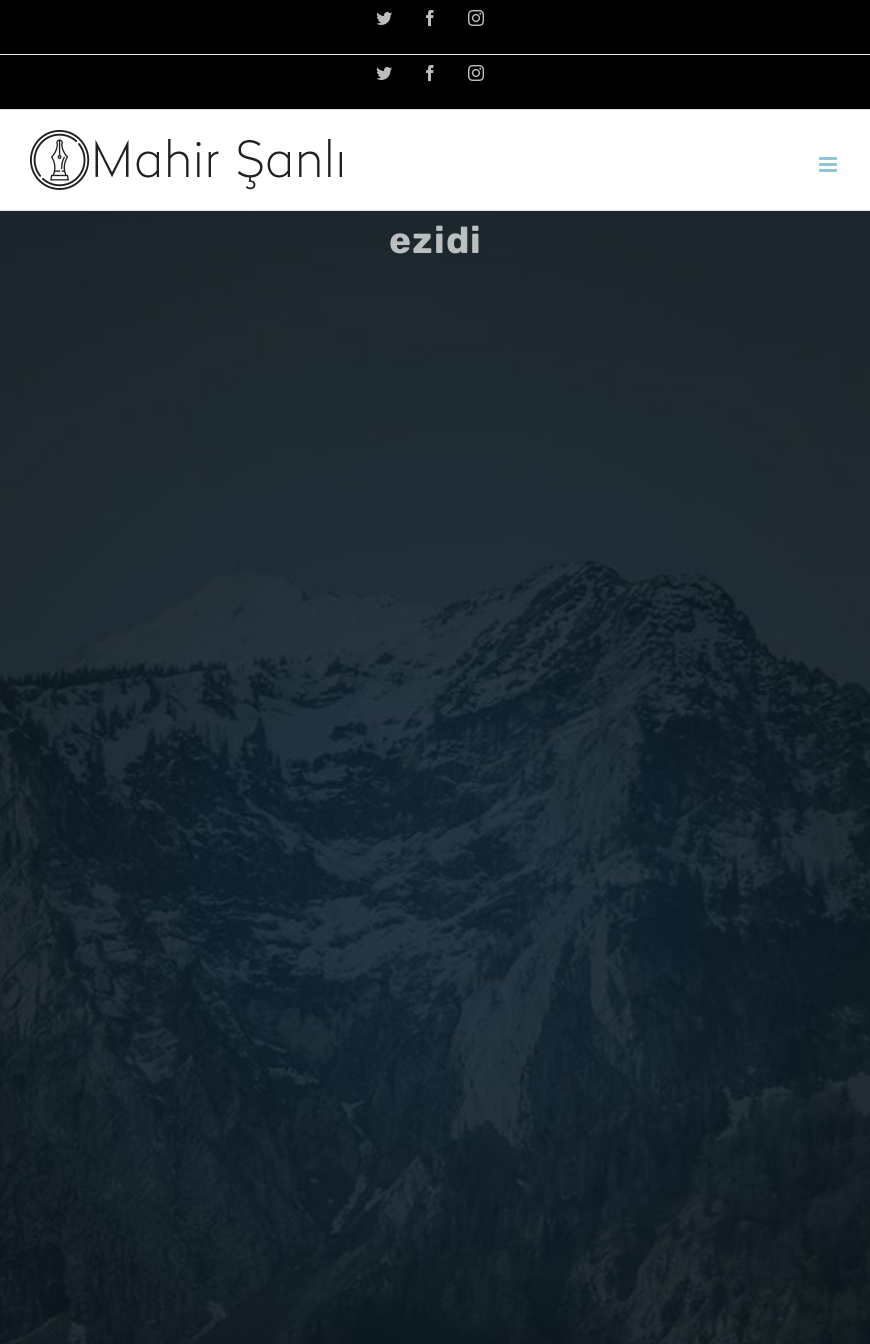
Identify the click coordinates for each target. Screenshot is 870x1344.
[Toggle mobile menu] (829, 164)
